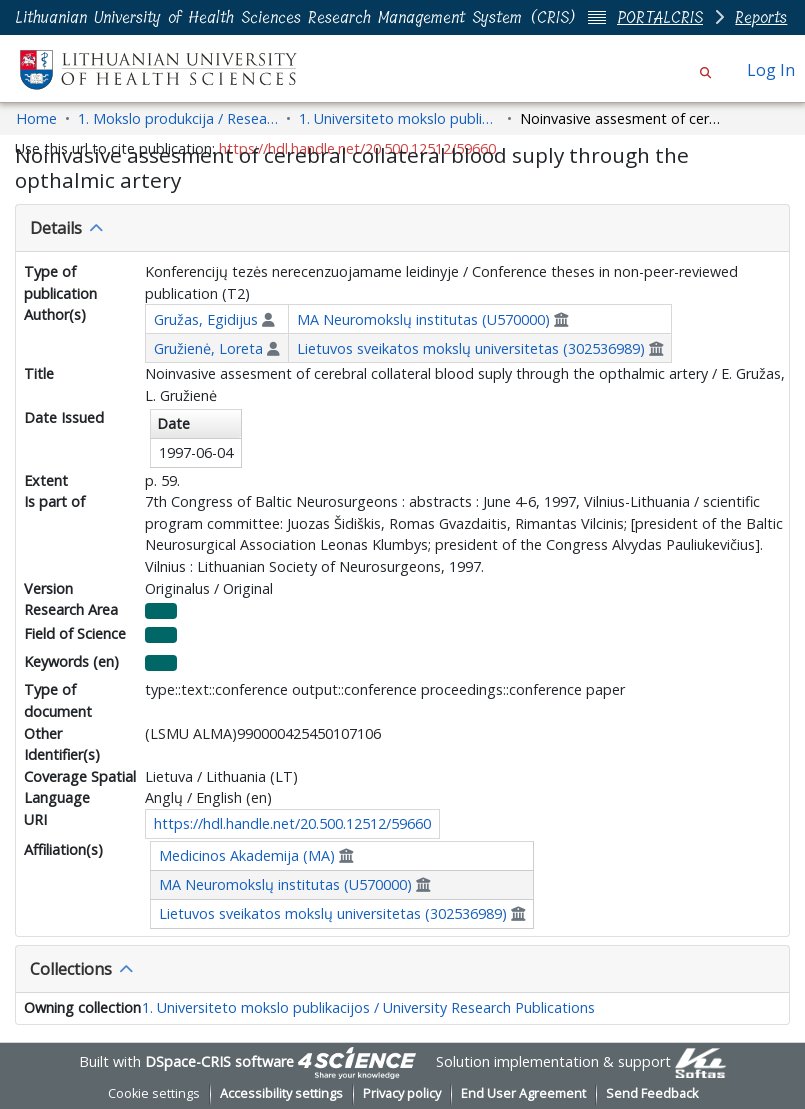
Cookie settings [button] (154, 1093)
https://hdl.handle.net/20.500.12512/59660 (292, 823)
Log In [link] (772, 70)
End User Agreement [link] (523, 1093)
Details (56, 228)
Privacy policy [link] (402, 1093)
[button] (705, 70)
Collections (71, 969)
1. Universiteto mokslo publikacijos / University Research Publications (368, 1007)
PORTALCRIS (660, 17)
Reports (761, 17)
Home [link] (36, 118)
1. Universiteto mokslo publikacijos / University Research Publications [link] (399, 118)
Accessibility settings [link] (281, 1093)
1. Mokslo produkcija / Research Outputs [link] (178, 118)
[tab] (402, 228)
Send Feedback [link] (652, 1093)
